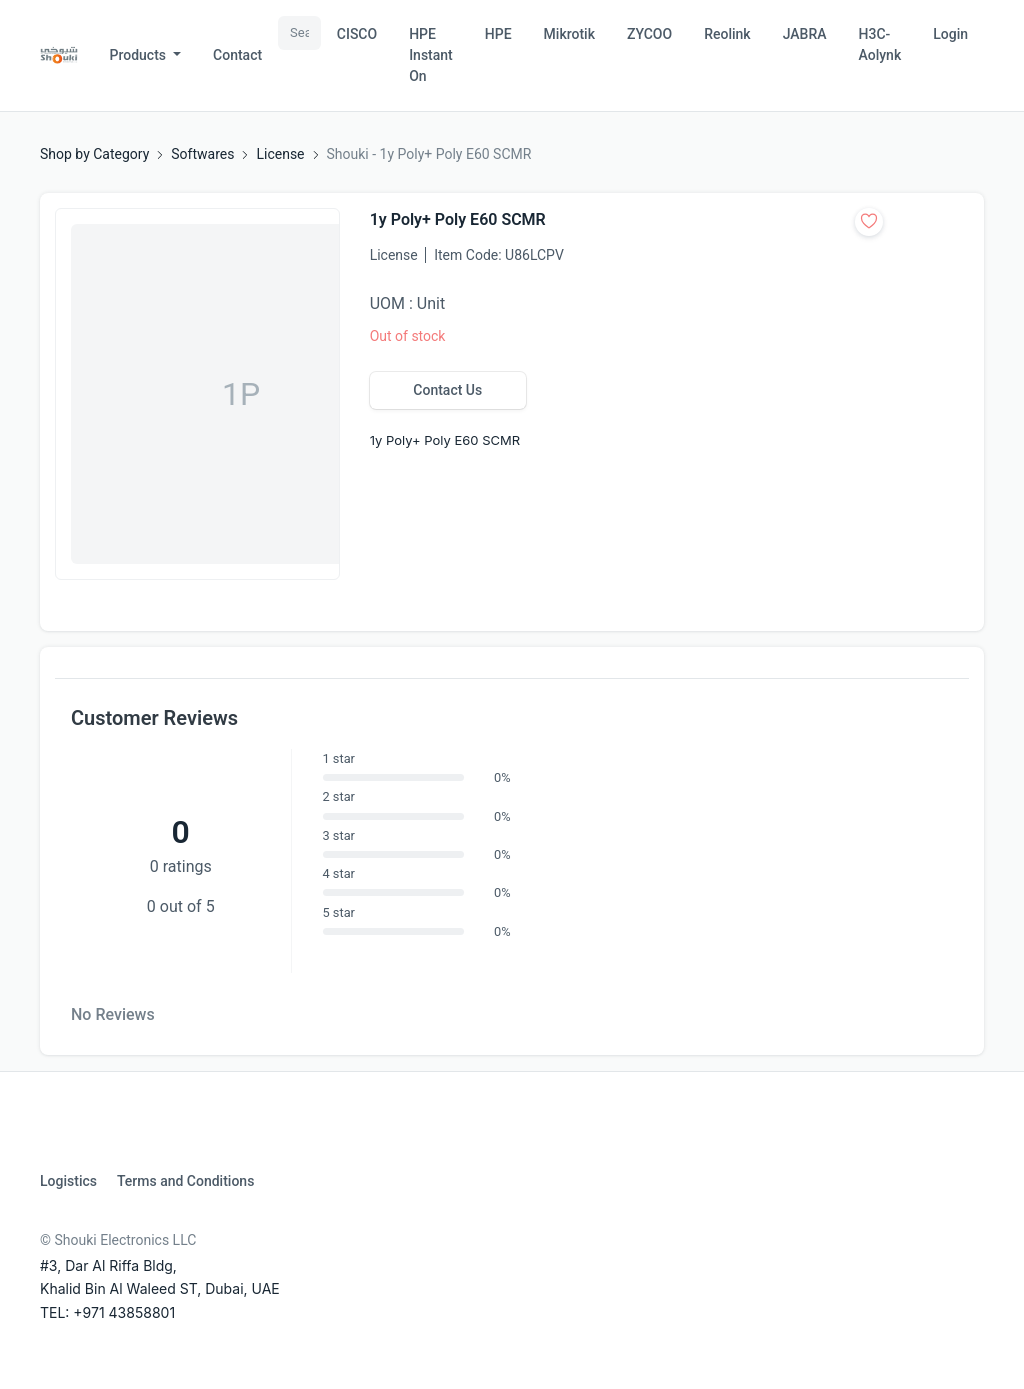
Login (950, 34)
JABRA (805, 34)
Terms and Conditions (185, 1181)
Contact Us (447, 390)
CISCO (357, 34)
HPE (498, 34)
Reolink (727, 34)
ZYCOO (649, 34)
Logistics (68, 1181)
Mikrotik (569, 34)
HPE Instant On (431, 55)
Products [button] (140, 55)
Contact (237, 55)
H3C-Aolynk (880, 44)
